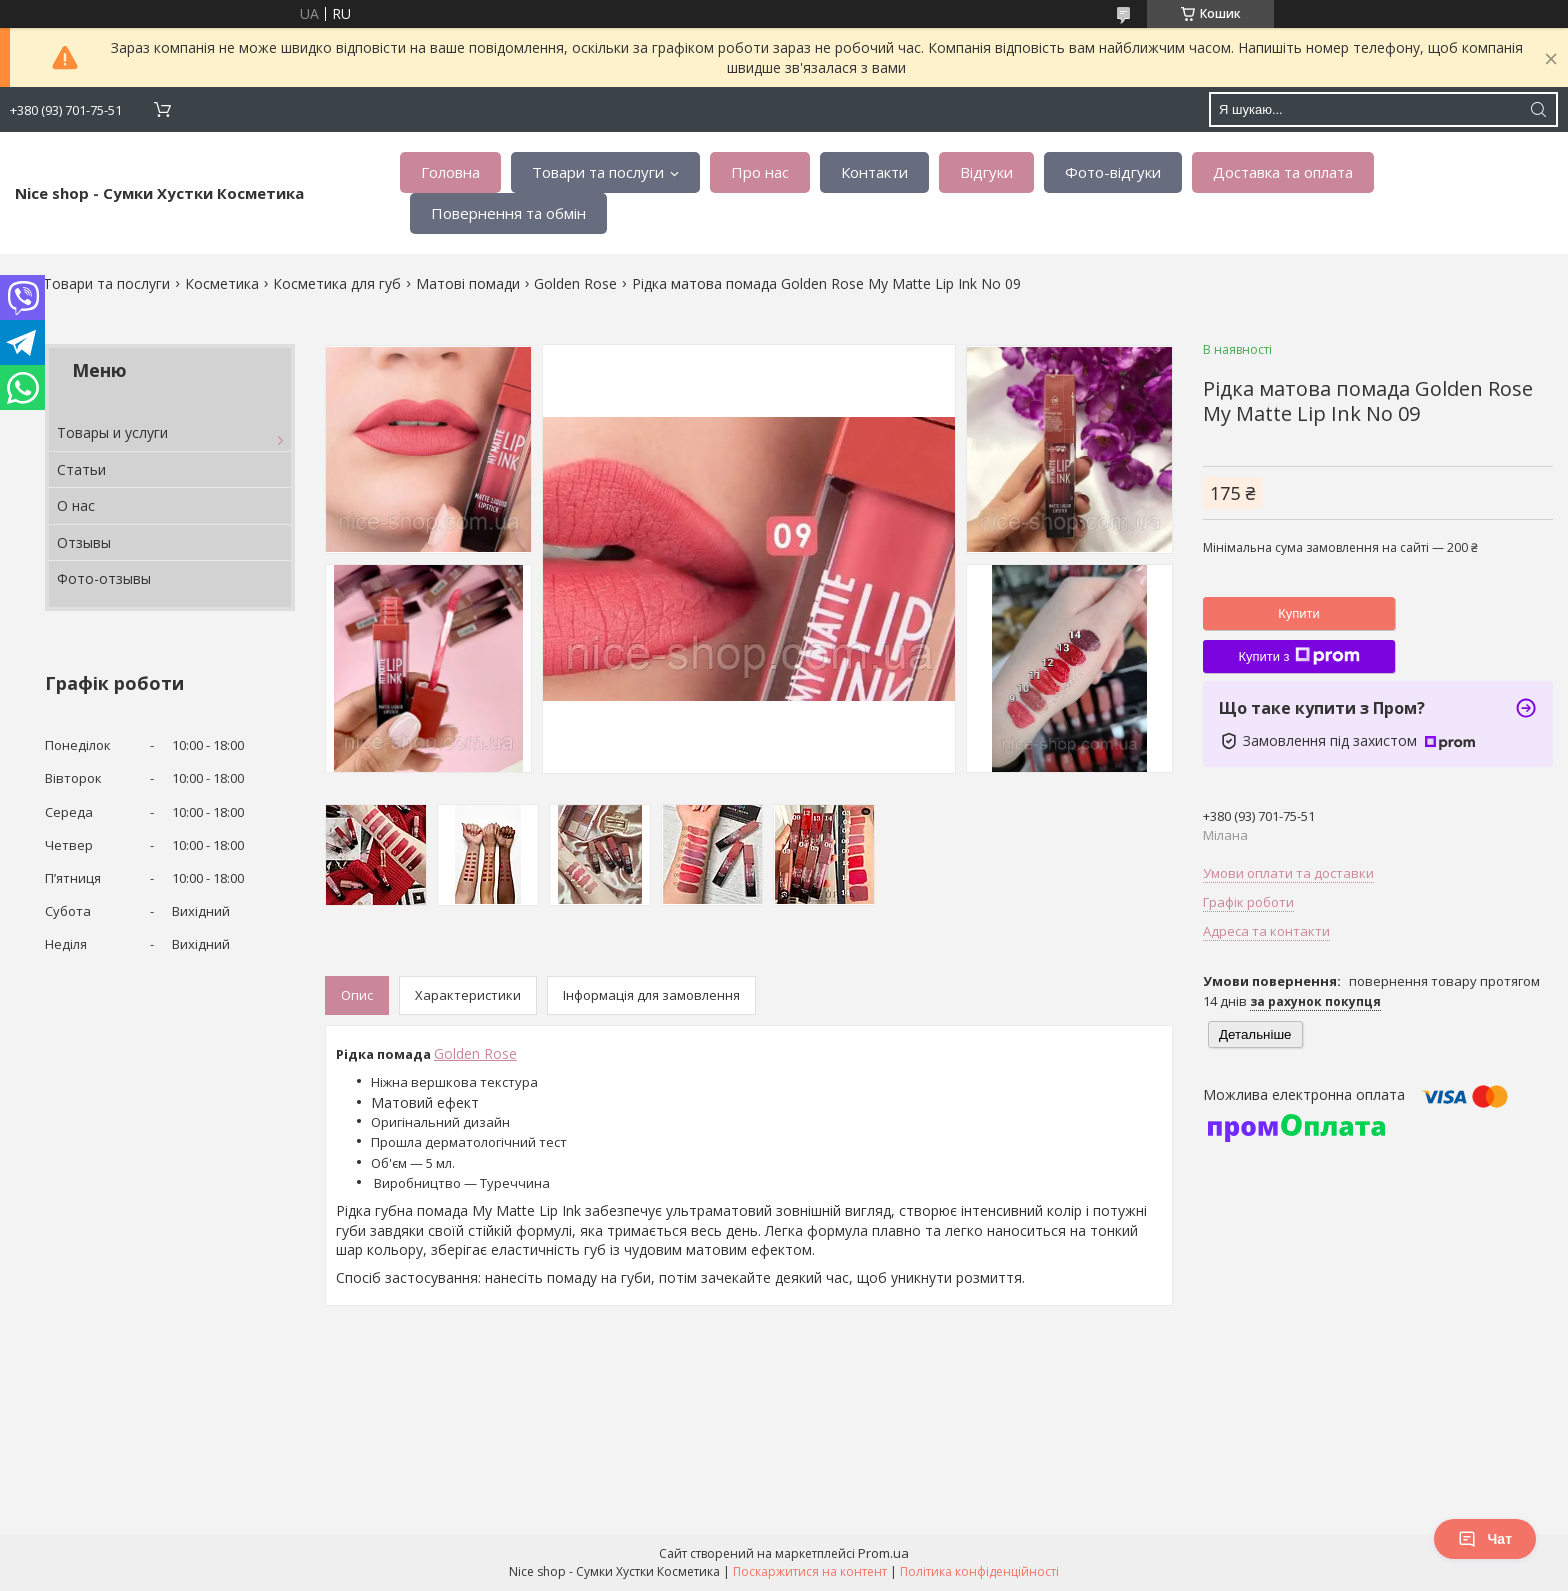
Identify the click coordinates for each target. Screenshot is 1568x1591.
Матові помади (468, 283)
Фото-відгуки (1113, 172)
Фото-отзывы (104, 578)
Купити (1299, 613)
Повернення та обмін (508, 213)
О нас (76, 505)
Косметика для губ (337, 283)
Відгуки (986, 172)
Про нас (760, 172)
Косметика (222, 283)
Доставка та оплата (1283, 172)
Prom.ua (883, 1553)
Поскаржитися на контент (810, 1571)
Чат (1485, 1539)
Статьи (81, 469)
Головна (450, 172)
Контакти (874, 172)
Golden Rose (575, 283)
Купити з (1298, 656)
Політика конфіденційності (979, 1571)
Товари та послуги (598, 172)
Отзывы (84, 542)
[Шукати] (1538, 109)
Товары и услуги (112, 432)
